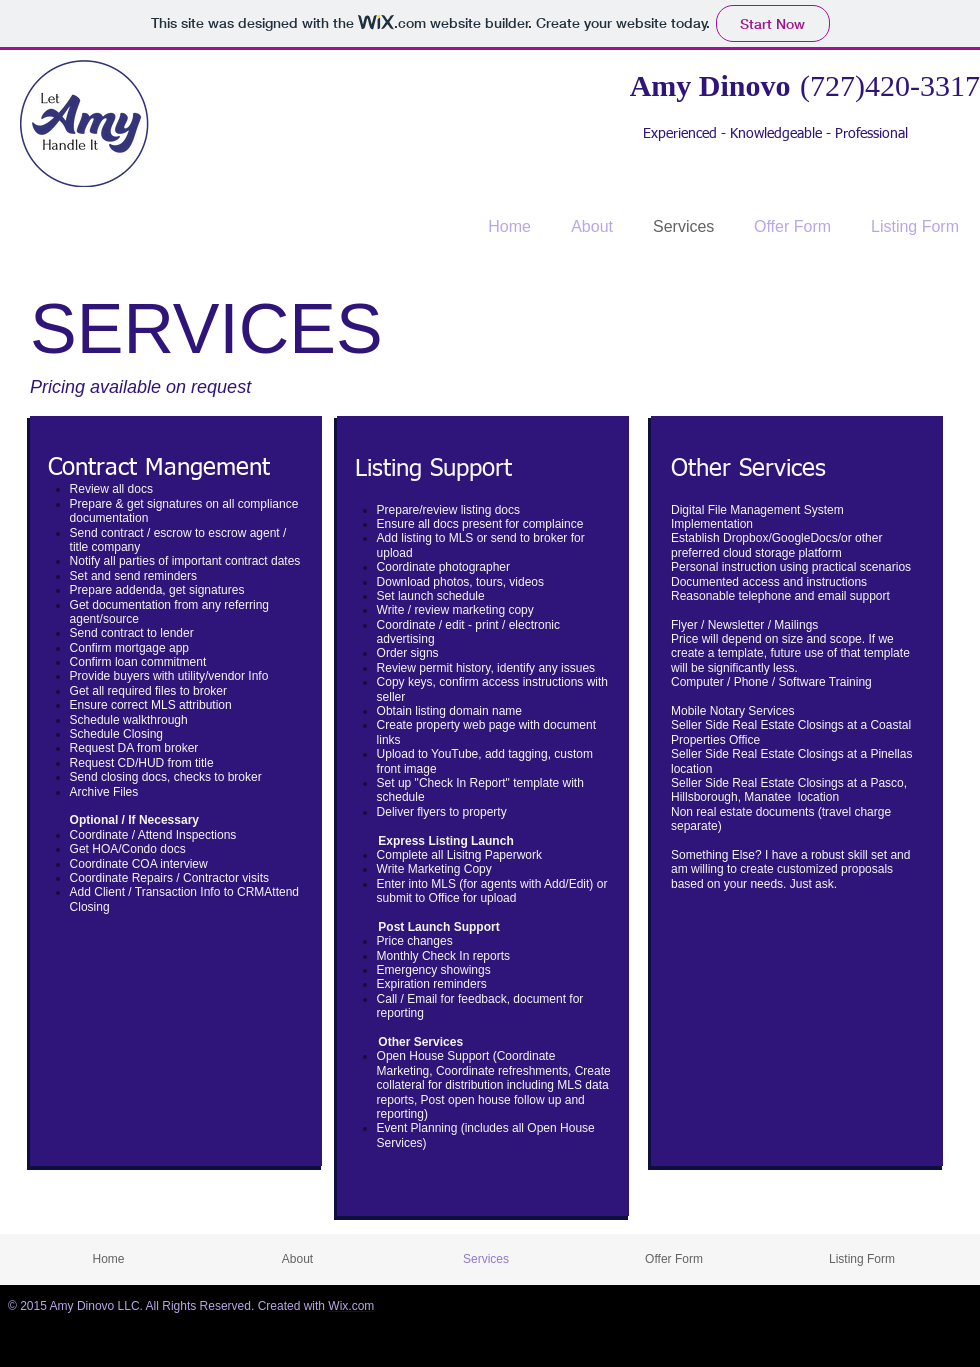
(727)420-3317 (890, 85)
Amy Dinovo (710, 85)
